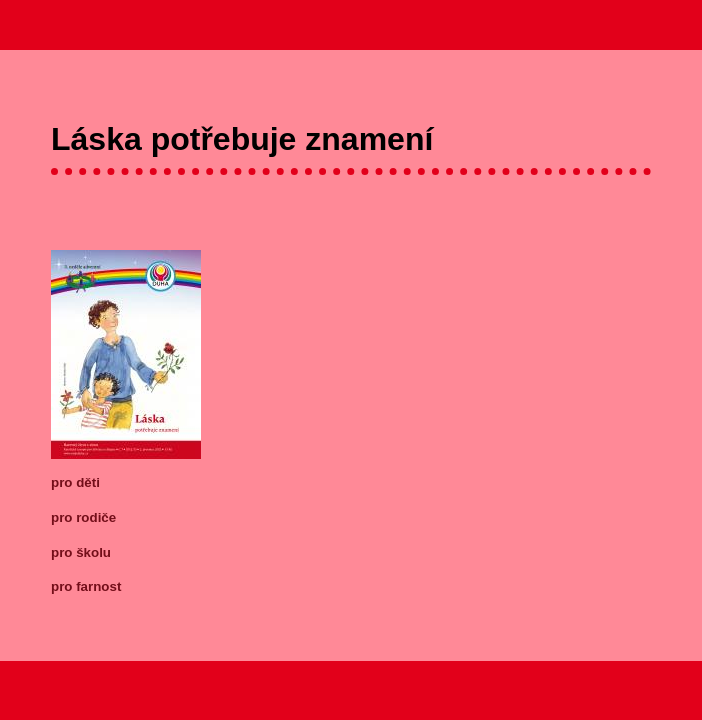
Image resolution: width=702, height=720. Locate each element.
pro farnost (86, 586)
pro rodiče (83, 517)
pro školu (81, 552)
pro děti (75, 482)
